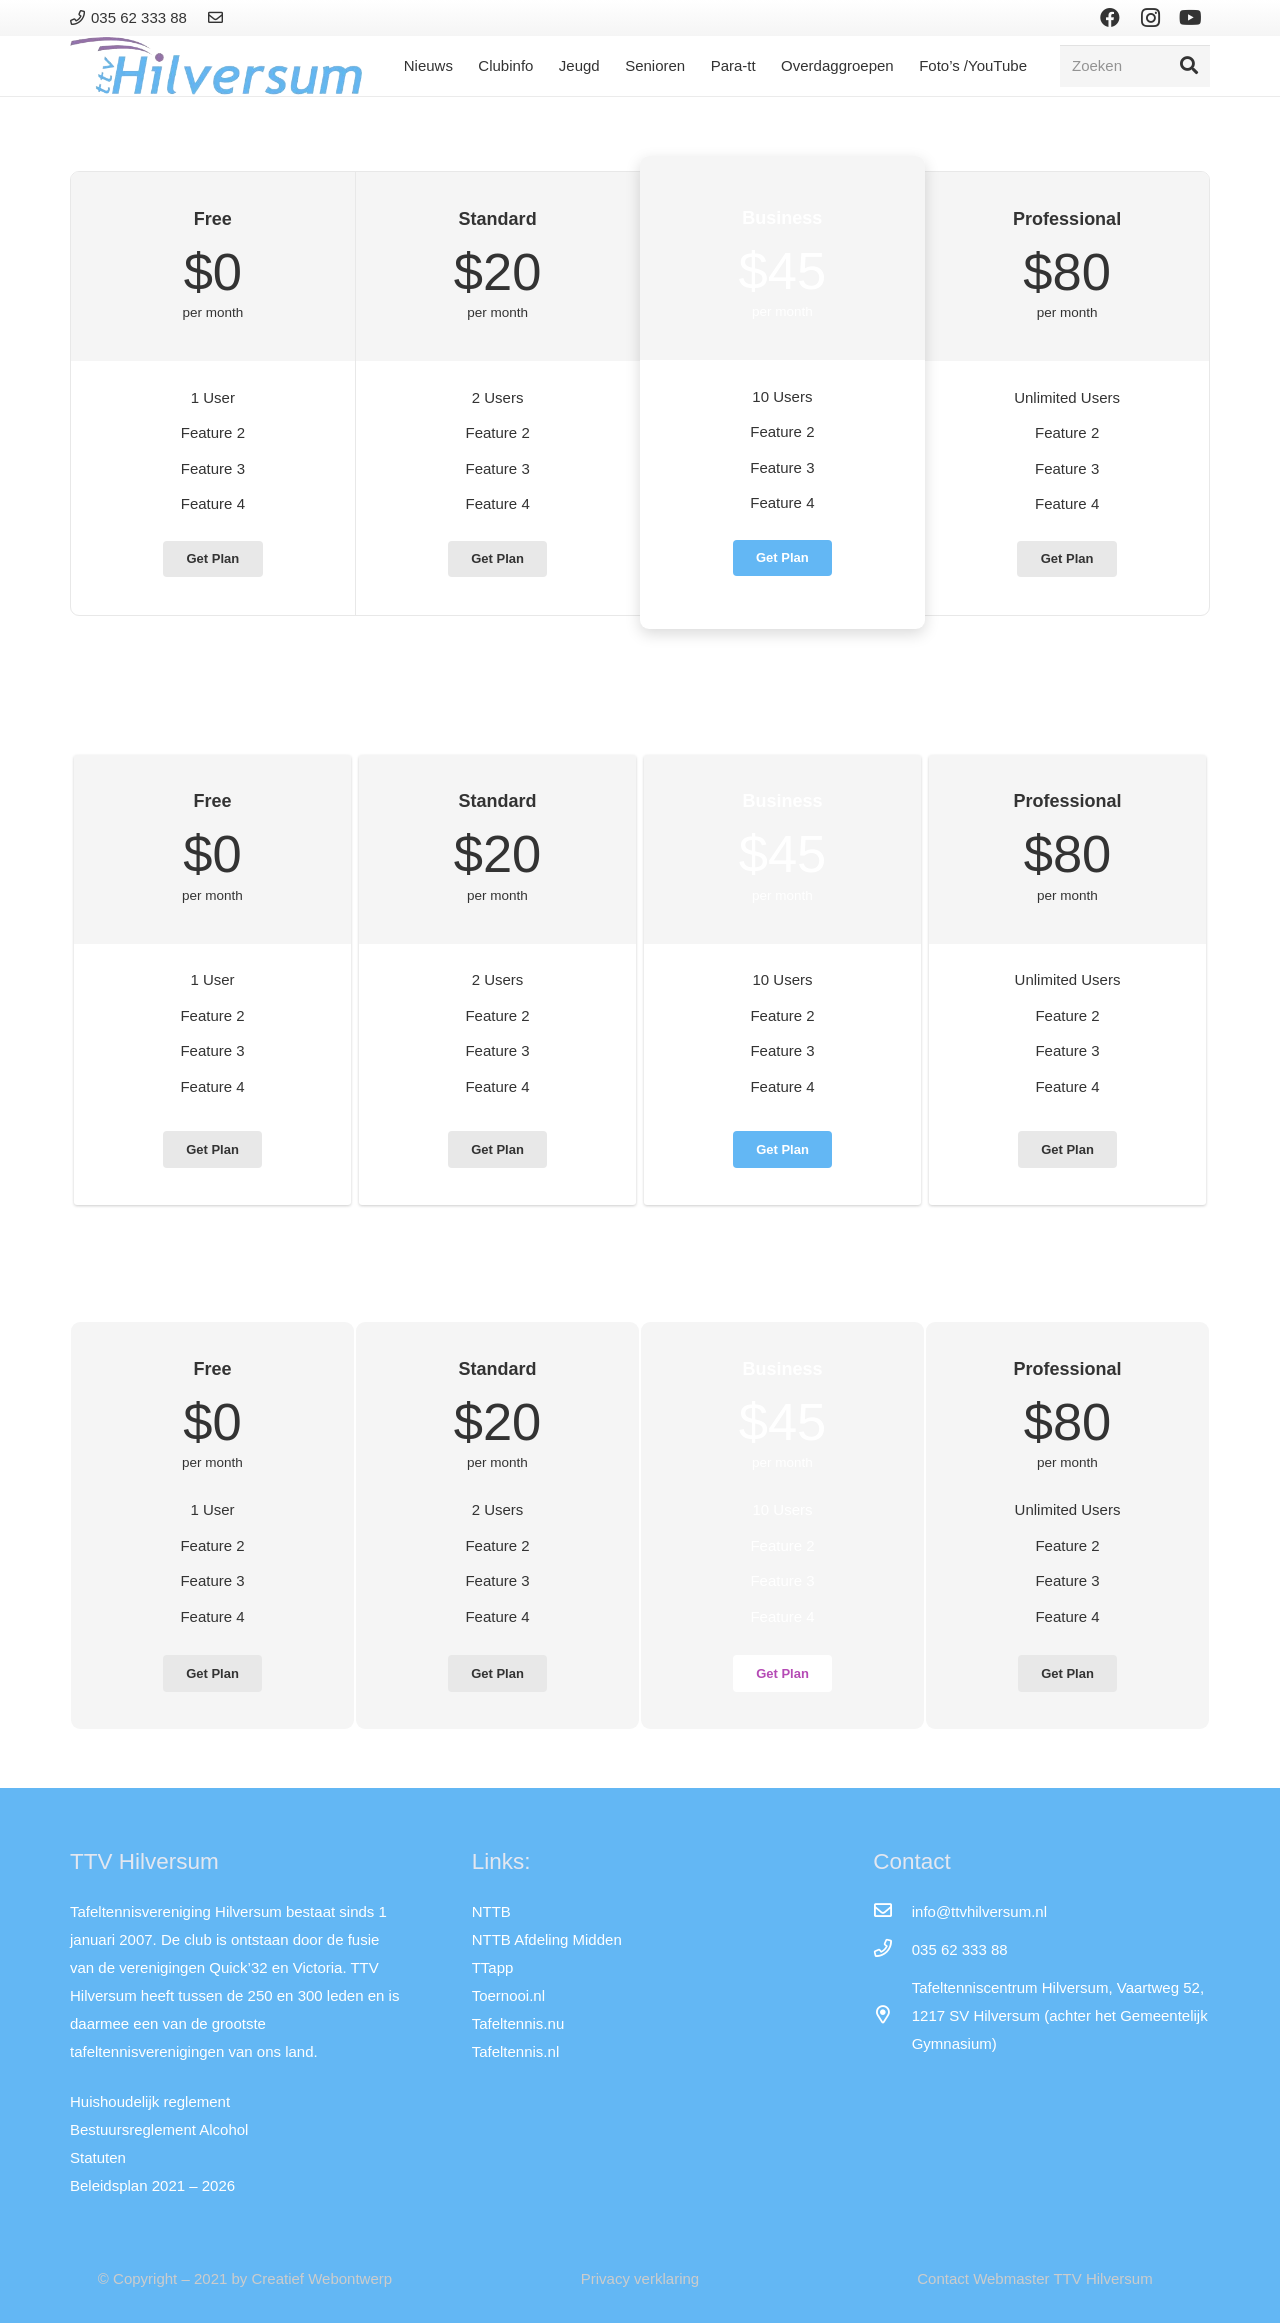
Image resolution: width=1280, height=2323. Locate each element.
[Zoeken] (1135, 66)
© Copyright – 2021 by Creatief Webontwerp (245, 2278)
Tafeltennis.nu (518, 2023)
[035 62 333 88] (892, 1950)
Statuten (98, 2157)
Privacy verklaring (640, 2278)
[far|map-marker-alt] (892, 2016)
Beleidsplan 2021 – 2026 (152, 2185)
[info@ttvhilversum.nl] (892, 1912)
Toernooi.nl (508, 1995)
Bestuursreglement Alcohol (159, 2129)
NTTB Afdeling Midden (547, 1939)
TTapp (493, 1967)
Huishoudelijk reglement (150, 2101)
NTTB (491, 1911)
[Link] (218, 17)
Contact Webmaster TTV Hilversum (1034, 2278)
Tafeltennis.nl (516, 2051)
